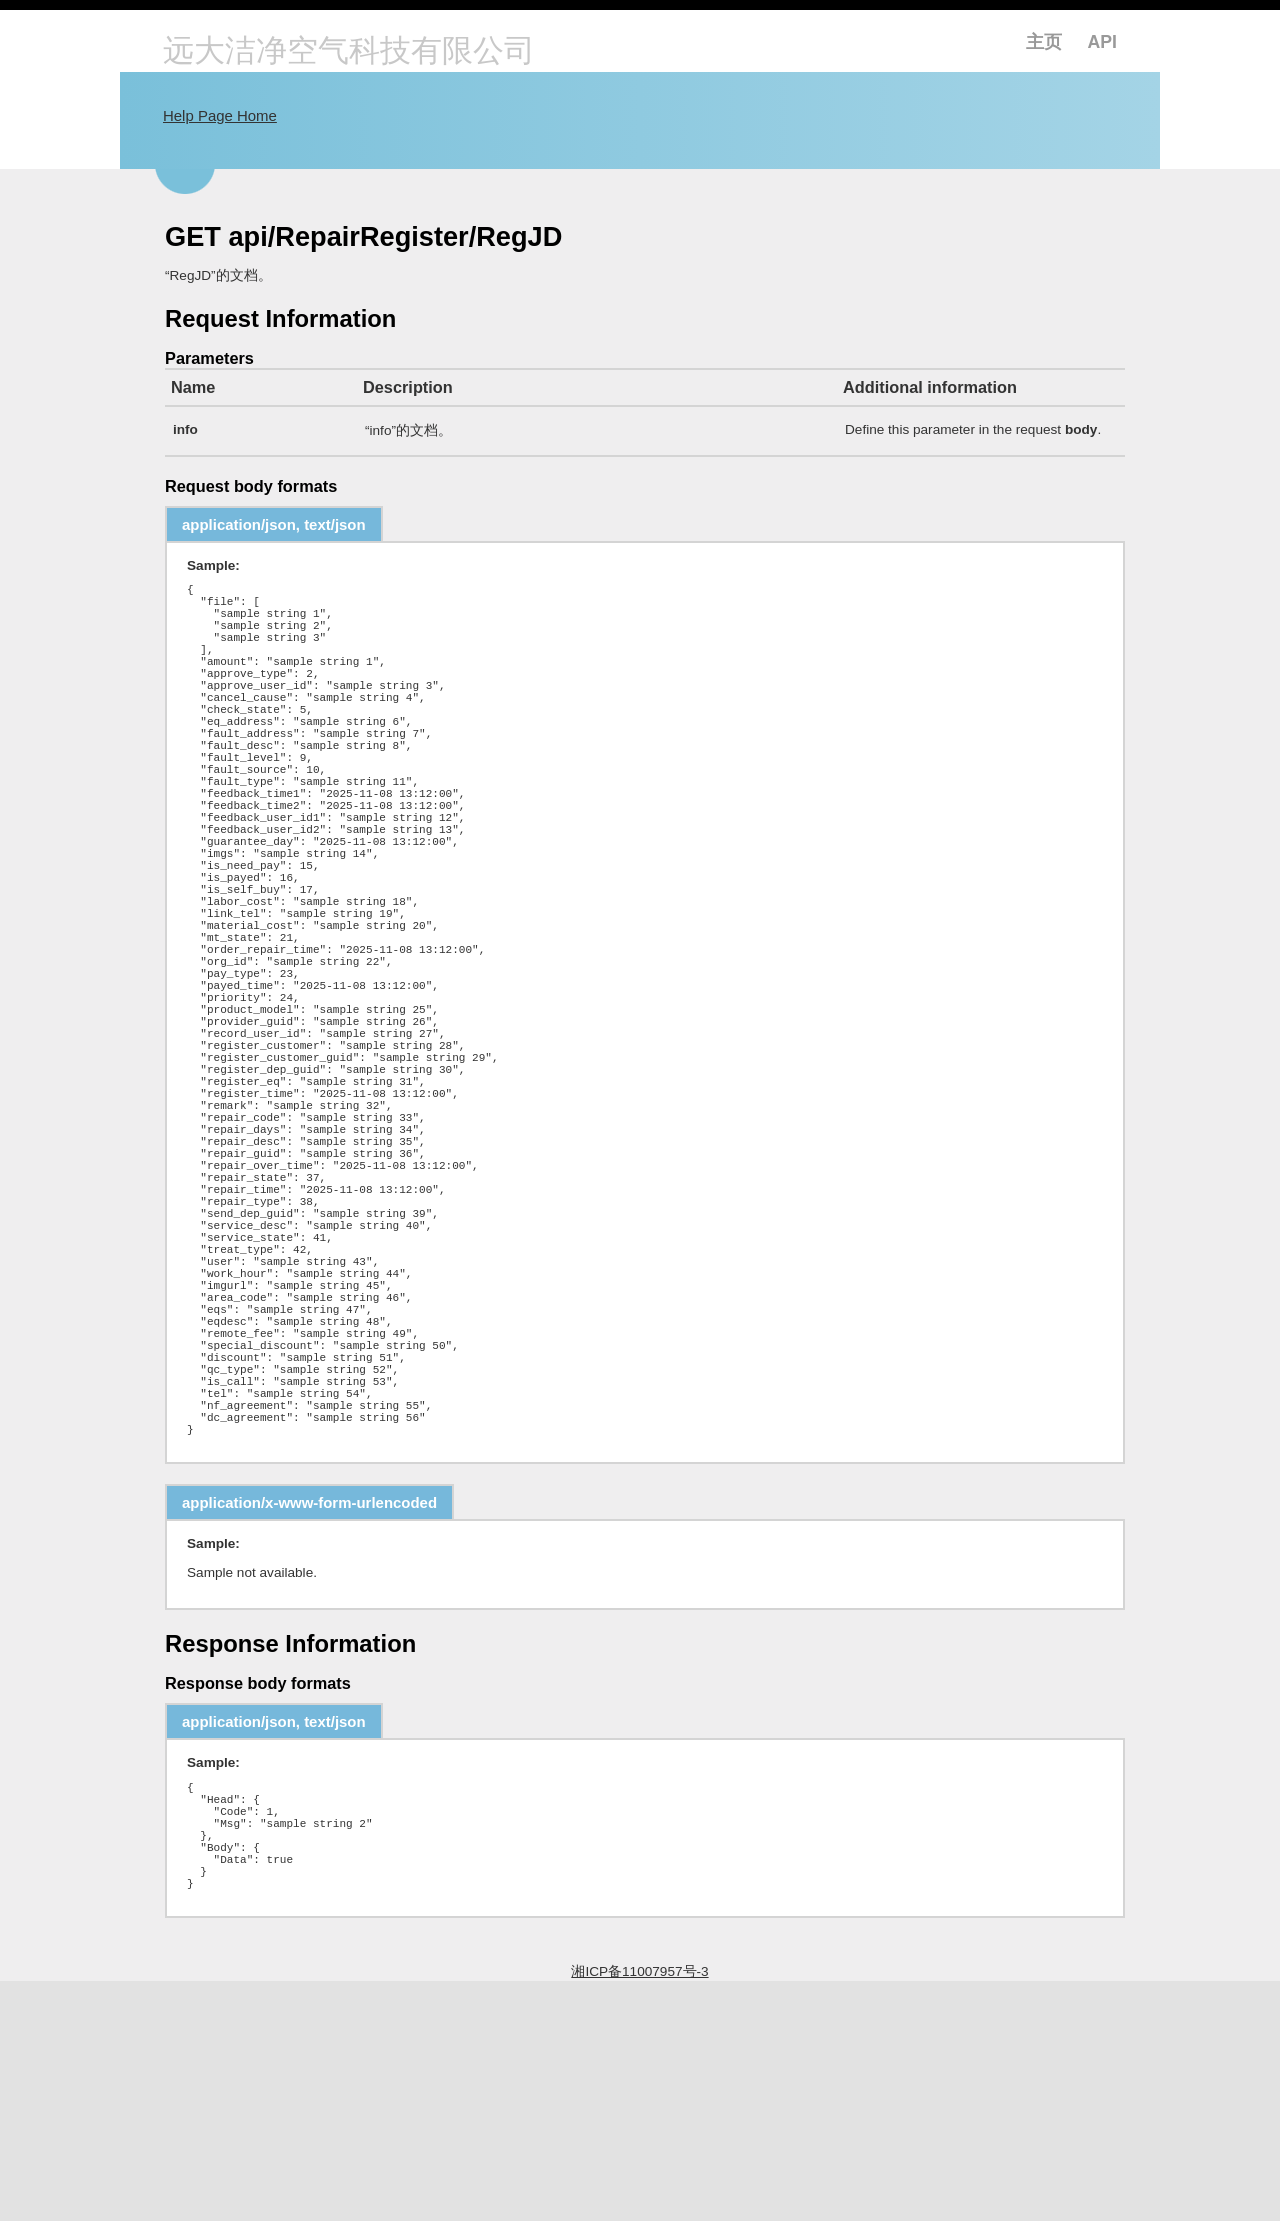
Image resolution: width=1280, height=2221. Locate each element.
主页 (1044, 42)
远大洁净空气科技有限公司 (349, 52)
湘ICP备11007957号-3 (639, 2211)
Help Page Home (220, 115)
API (1102, 42)
